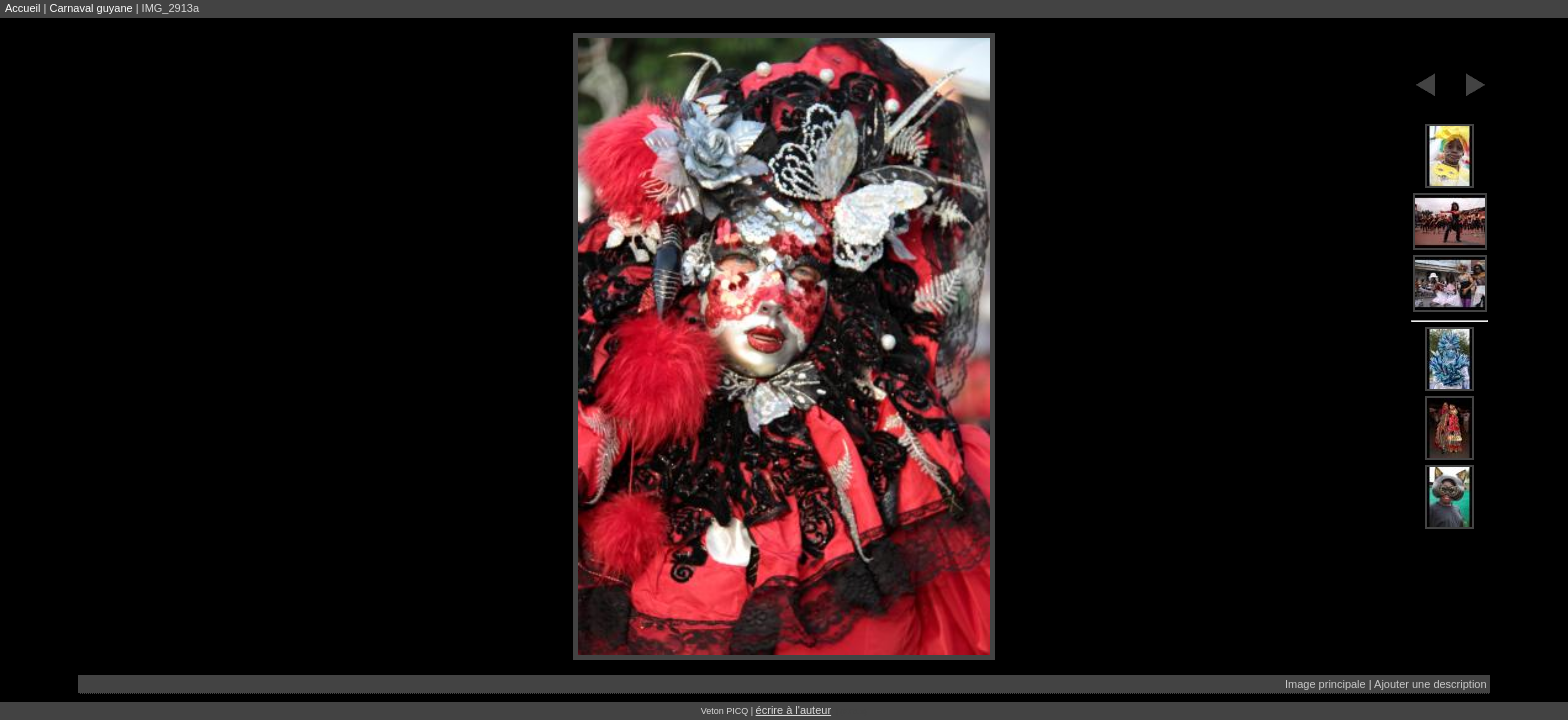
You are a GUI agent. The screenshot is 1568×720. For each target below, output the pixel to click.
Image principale (1325, 684)
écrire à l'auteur (793, 710)
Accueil (22, 8)
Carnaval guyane (90, 8)
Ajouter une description (1430, 684)
